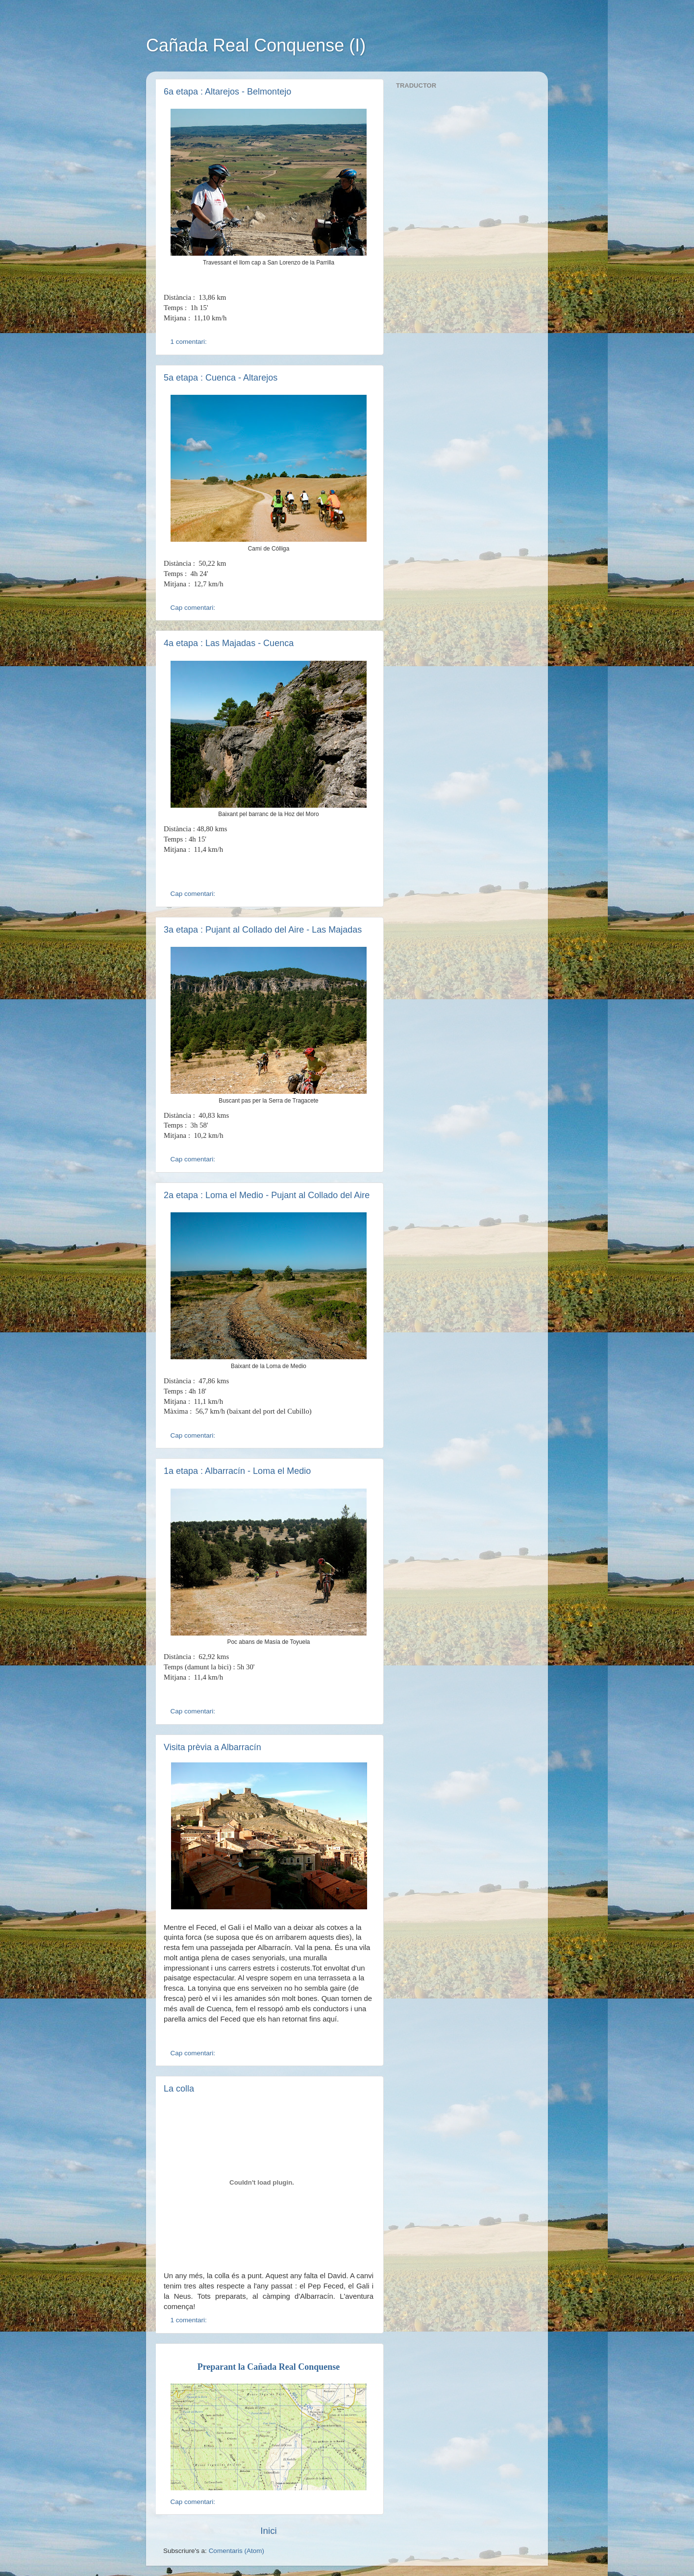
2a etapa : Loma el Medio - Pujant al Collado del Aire (267, 1195)
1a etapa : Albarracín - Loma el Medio (237, 1471)
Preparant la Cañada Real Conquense (269, 2367)
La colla (179, 2089)
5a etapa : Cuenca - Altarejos (220, 378)
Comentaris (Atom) (236, 2550)
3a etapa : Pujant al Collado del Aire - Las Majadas (263, 930)
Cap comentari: (194, 607)
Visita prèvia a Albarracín (212, 1747)
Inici (268, 2531)
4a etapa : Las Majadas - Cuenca (229, 643)
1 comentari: (190, 341)
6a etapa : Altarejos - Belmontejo (227, 91)
